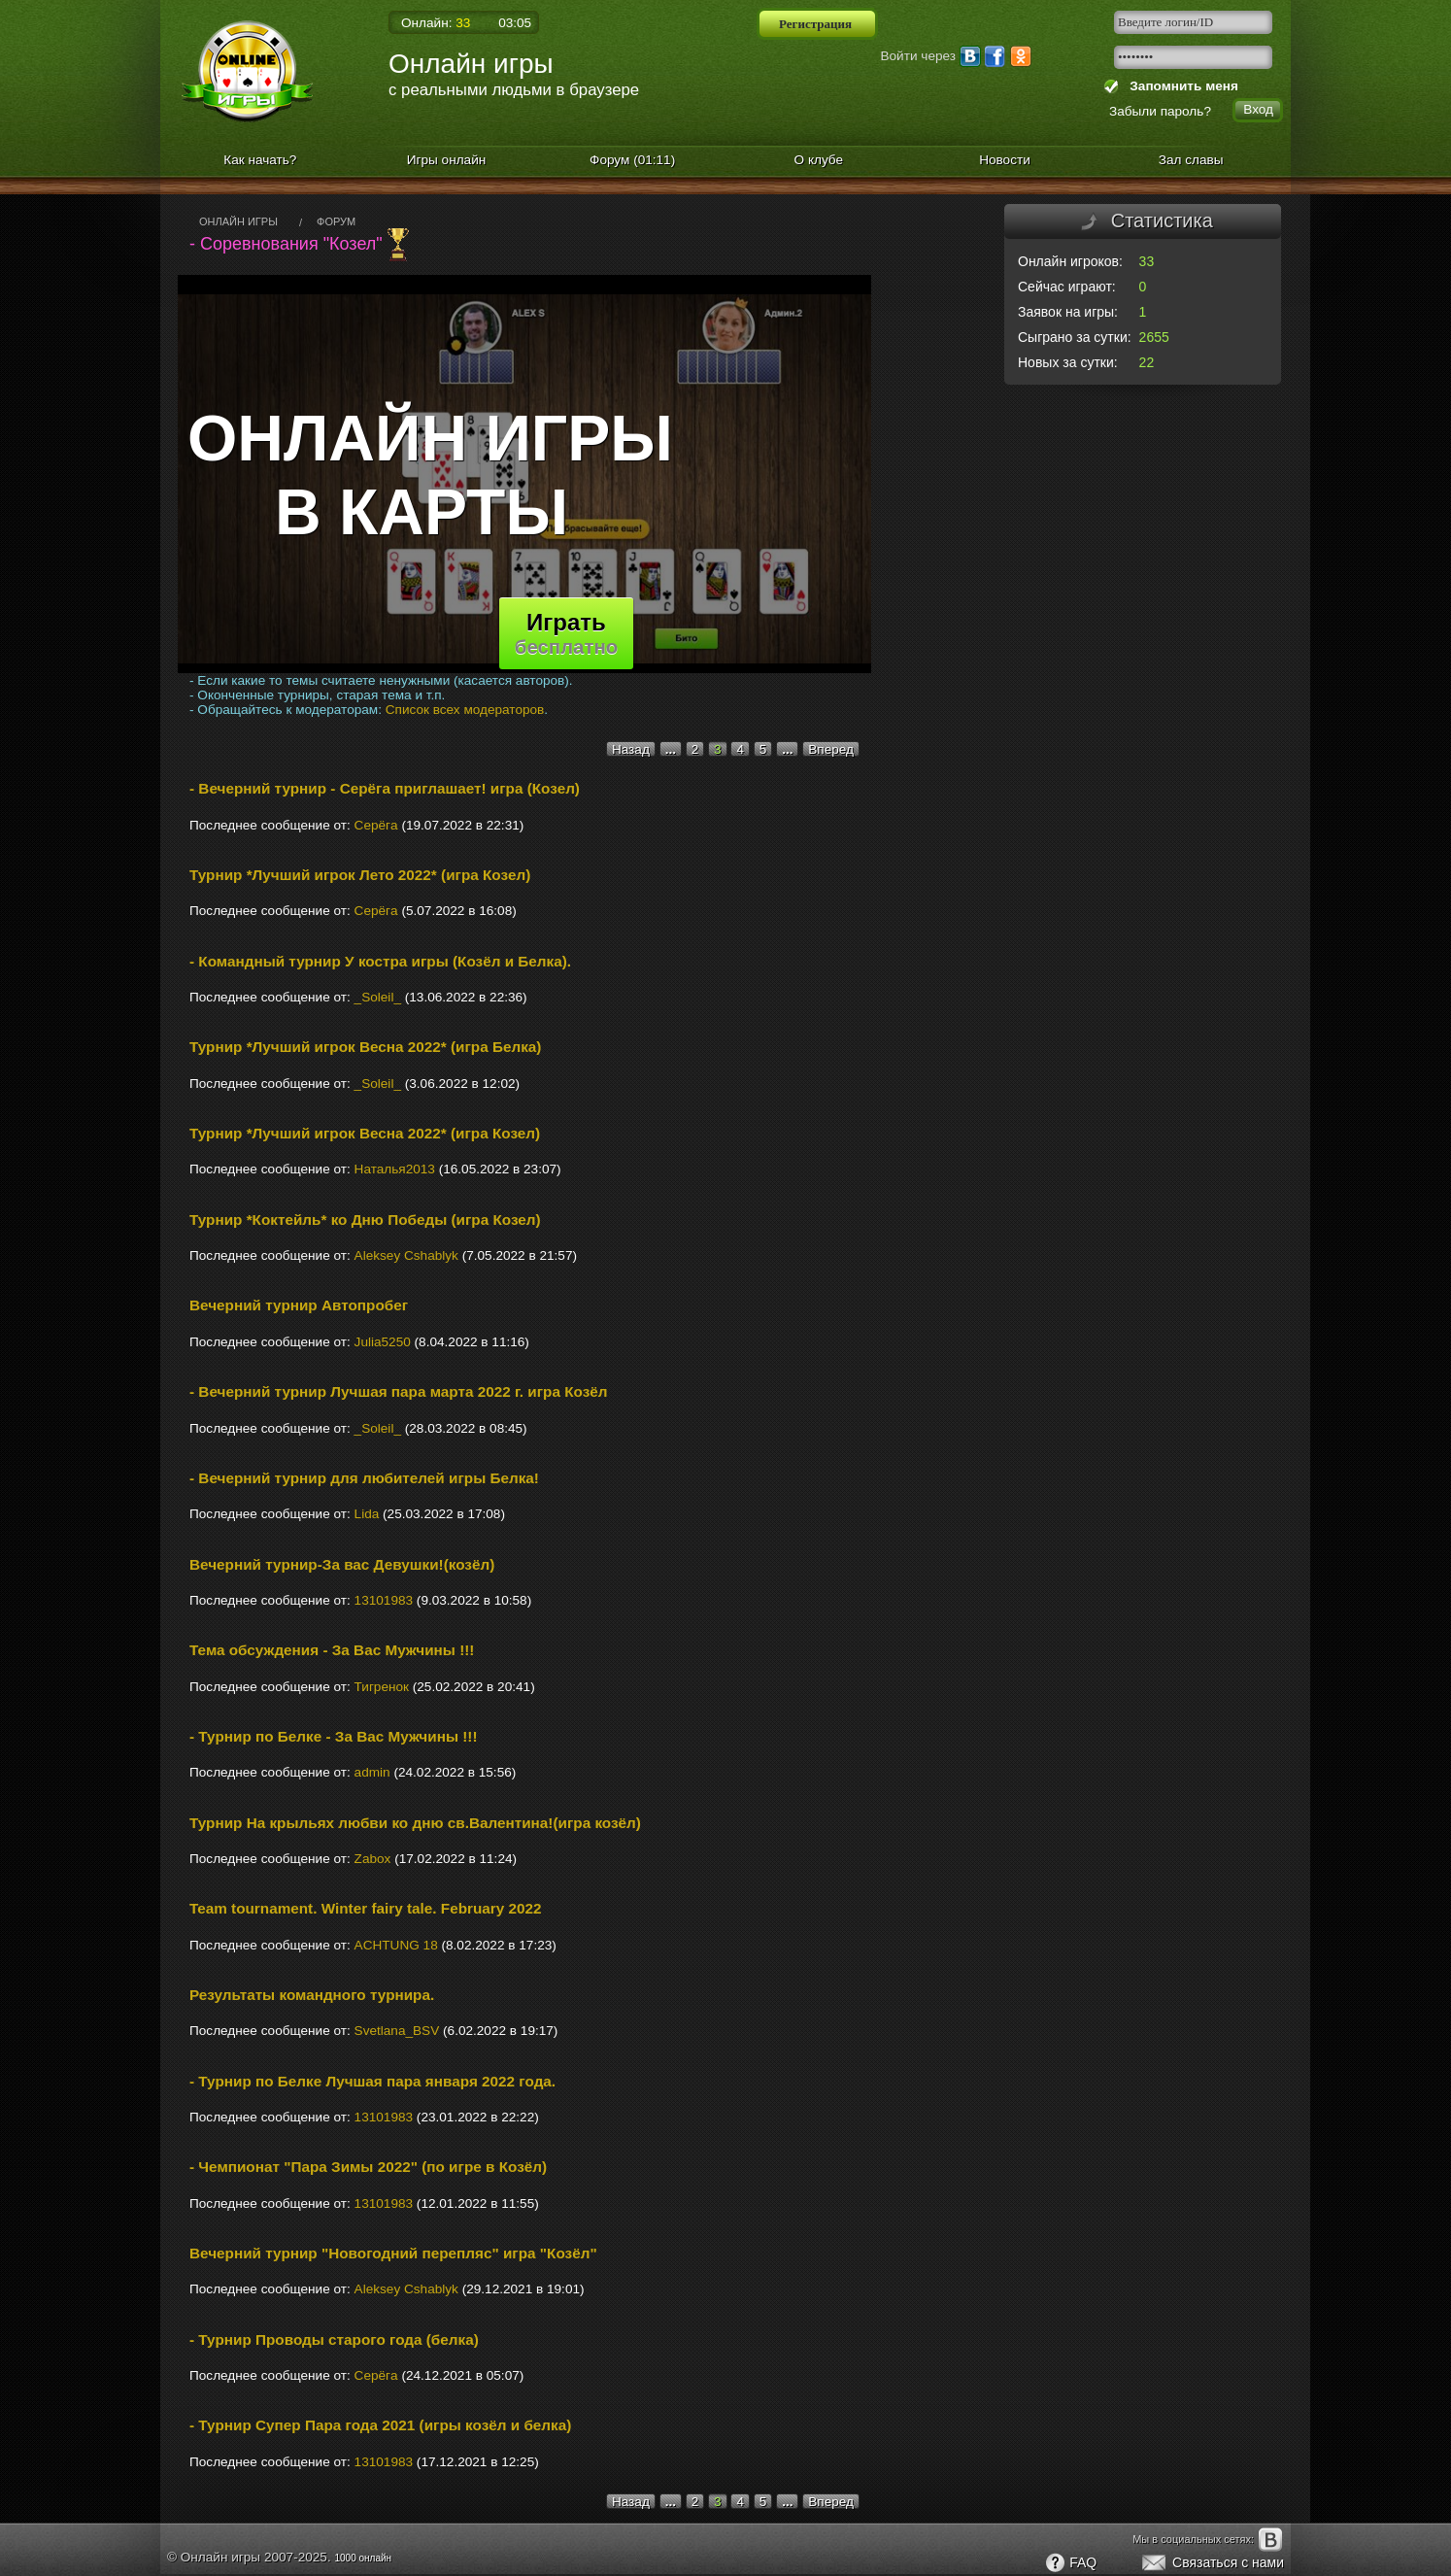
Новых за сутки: (1068, 362)
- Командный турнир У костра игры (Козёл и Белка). (380, 961)
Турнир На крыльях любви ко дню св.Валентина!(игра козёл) (415, 1822)
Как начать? (259, 160)
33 (1147, 261)
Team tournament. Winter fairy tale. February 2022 (365, 1908)
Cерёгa (376, 825)
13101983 (383, 1600)
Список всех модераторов (465, 709)
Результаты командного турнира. (311, 1994)
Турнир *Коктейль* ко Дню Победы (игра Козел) (365, 1219)
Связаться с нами (1211, 2563)
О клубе (819, 160)
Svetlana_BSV (397, 2030)
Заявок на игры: (1068, 312)
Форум (632, 160)
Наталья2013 (394, 1169)
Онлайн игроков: (1070, 261)
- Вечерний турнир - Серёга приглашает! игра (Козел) (384, 788)
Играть (566, 633)
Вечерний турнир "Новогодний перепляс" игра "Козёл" (393, 2253)
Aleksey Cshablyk (406, 1255)
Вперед (831, 749)
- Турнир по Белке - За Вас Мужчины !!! (333, 1736)
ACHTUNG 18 (396, 1945)
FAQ (1070, 2563)
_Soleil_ (377, 997)
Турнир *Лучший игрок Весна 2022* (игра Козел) (364, 1133)
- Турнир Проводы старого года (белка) (334, 2339)
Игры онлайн (447, 160)
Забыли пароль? (1160, 111)
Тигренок (381, 1686)
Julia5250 (382, 1342)
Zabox (372, 1858)
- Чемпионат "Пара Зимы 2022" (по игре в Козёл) (368, 2166)
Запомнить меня (1180, 86)
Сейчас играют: (1067, 286)
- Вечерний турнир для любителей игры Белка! (364, 1478)
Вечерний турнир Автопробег (298, 1305)
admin (372, 1772)
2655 (1154, 337)
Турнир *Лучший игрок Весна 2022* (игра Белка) (365, 1046)
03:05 (514, 23)
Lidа (367, 1514)
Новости (1004, 160)
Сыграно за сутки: (1074, 337)
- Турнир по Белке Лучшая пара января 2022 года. (372, 2081)
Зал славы (1191, 160)
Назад (631, 749)
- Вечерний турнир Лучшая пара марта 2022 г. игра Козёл (398, 1391)
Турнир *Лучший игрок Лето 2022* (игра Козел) (359, 874)
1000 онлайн (362, 2558)
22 (1147, 362)
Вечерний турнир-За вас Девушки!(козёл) (341, 1564)
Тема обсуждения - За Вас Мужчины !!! (331, 1650)
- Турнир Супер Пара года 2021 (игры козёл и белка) (380, 2425)
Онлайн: (435, 23)
